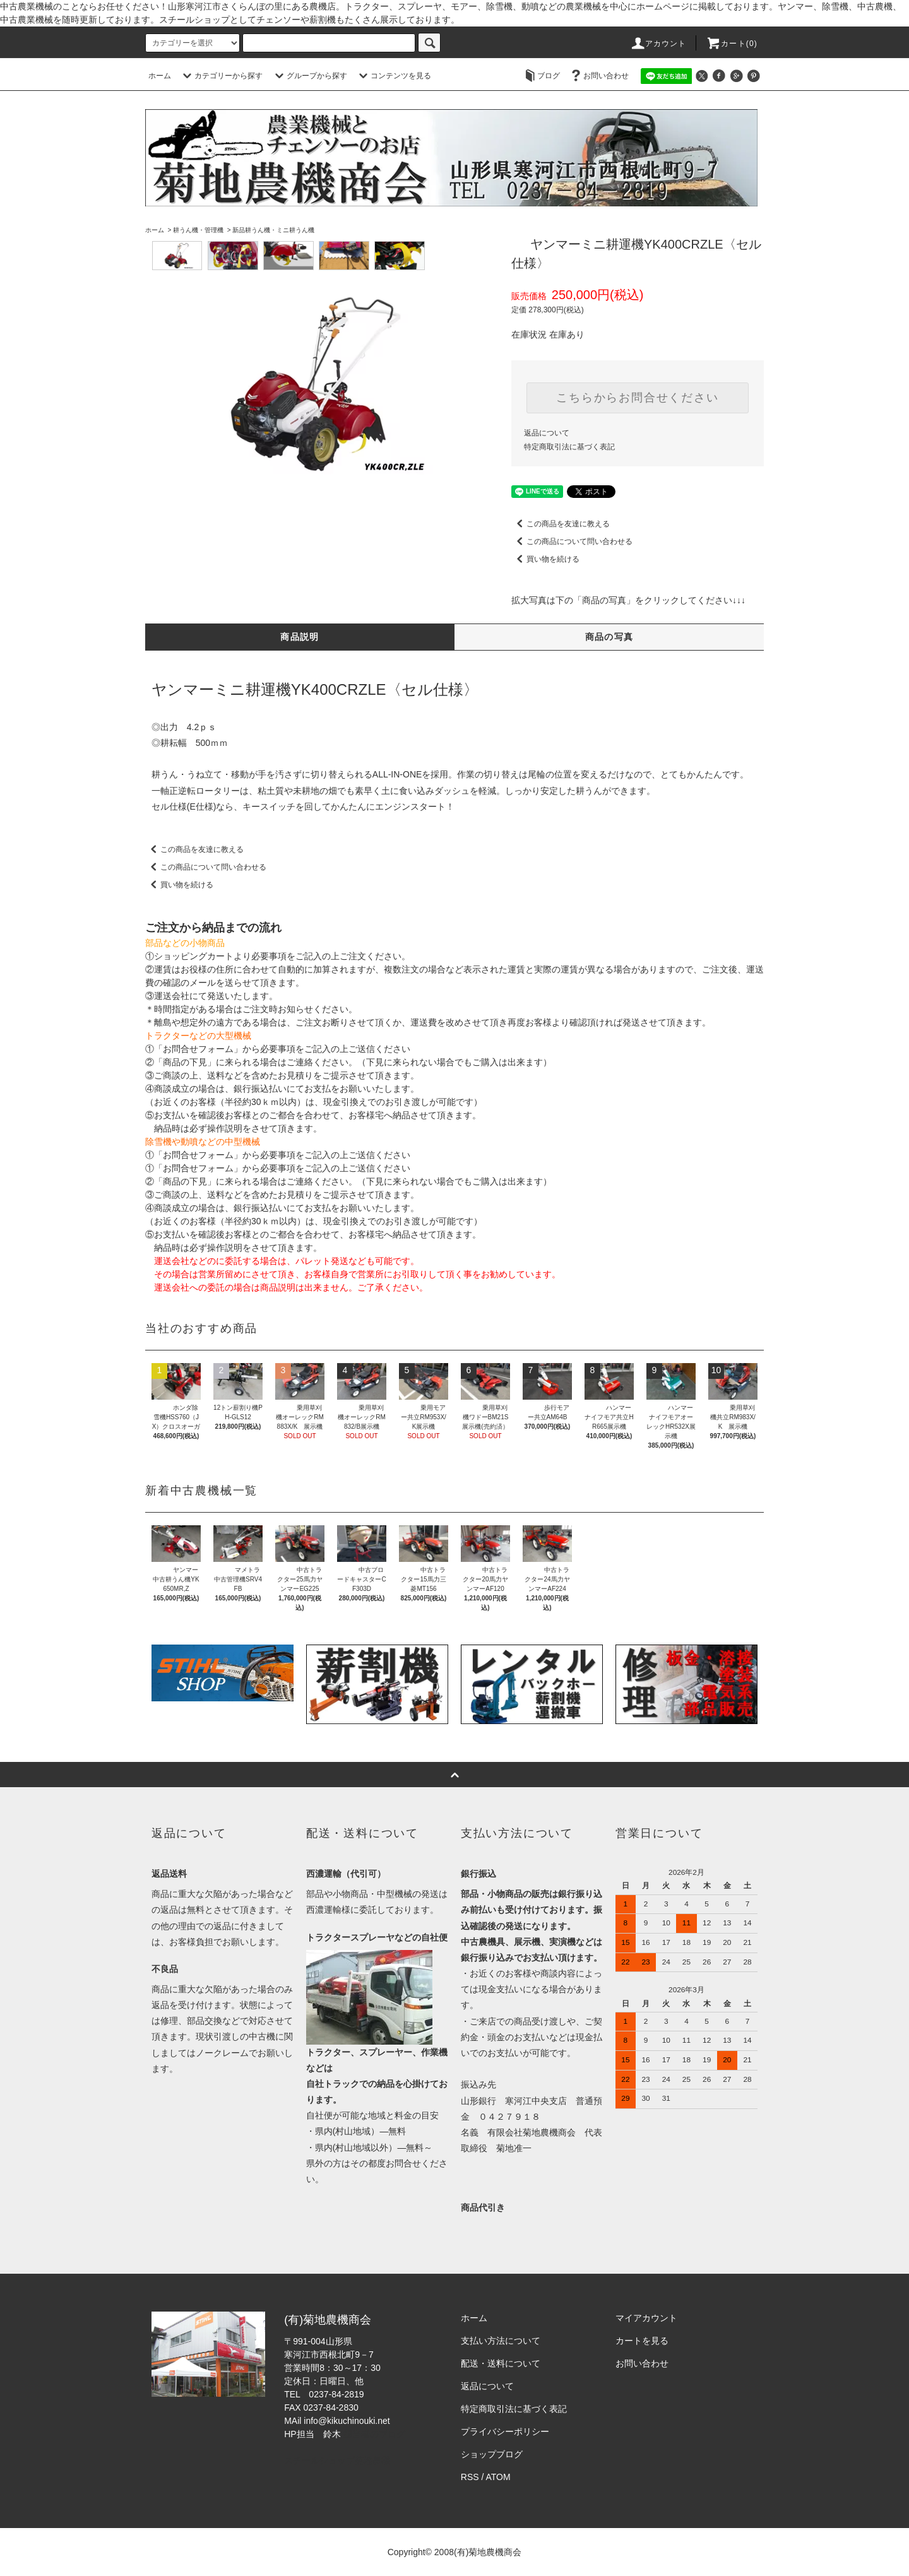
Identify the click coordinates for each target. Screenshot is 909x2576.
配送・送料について (500, 2363)
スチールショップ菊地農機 (337, 2460)
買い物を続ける (545, 559)
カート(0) (732, 43)
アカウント (658, 43)
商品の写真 (609, 637)
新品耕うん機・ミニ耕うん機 (273, 230)
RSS (470, 2477)
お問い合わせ (598, 75)
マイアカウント (646, 2318)
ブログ (541, 75)
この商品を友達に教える (560, 523)
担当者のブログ (374, 2434)
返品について (546, 432)
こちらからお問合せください (637, 397)
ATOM (498, 2477)
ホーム (159, 75)
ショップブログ (492, 2454)
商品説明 (299, 637)
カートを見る (641, 2341)
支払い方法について (500, 2341)
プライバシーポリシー (505, 2431)
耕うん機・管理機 (198, 230)
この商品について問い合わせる (572, 541)
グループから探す (309, 75)
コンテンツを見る (393, 75)
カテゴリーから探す (221, 75)
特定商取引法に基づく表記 (569, 446)
